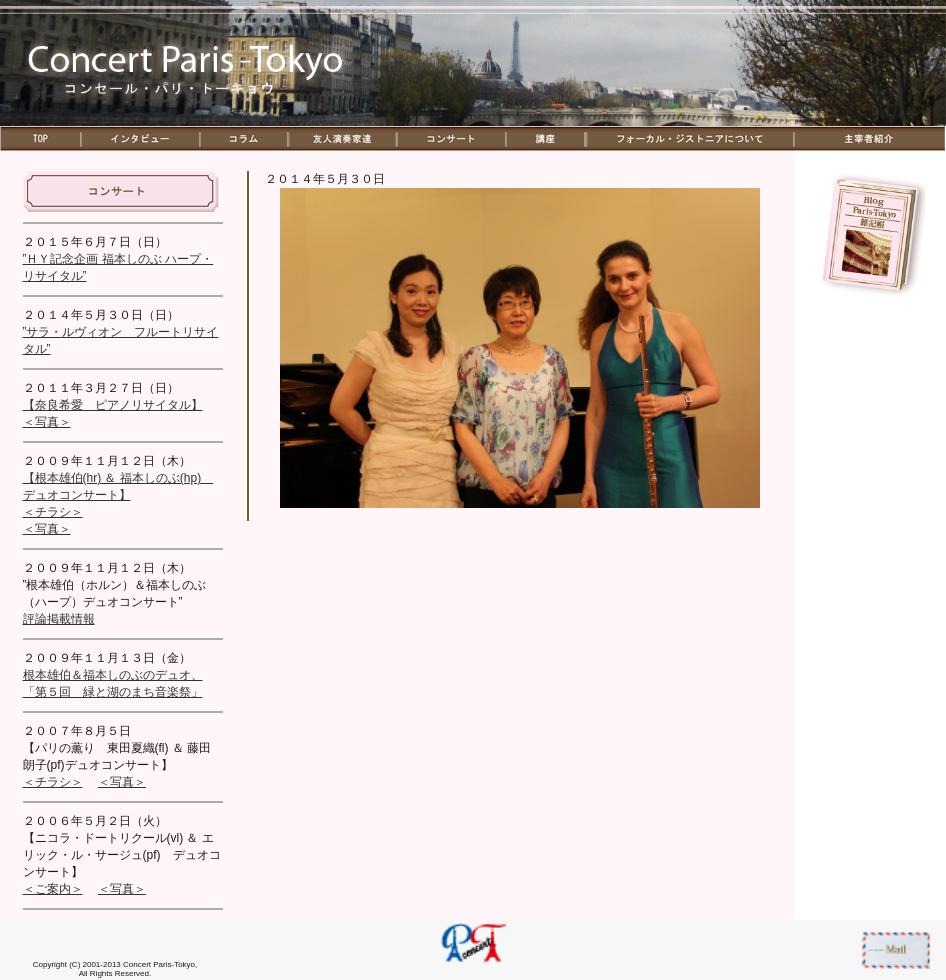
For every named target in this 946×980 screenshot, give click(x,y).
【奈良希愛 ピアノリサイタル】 (113, 405)
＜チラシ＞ (53, 512)
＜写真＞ (47, 422)
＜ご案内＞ (53, 889)
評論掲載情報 (59, 619)
